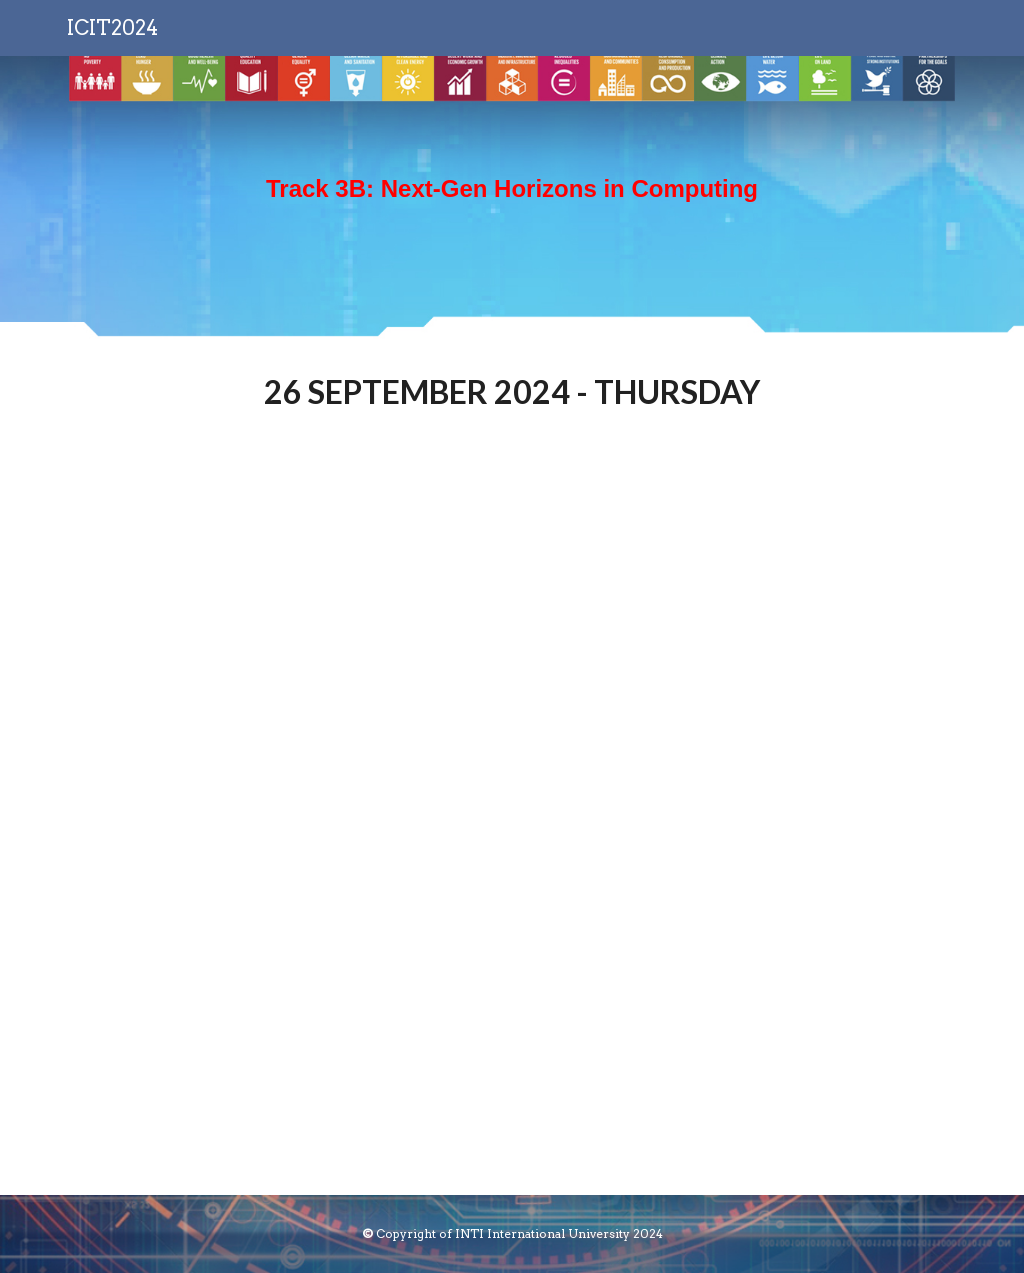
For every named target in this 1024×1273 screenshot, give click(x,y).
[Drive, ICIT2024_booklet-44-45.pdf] (512, 819)
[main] (512, 198)
